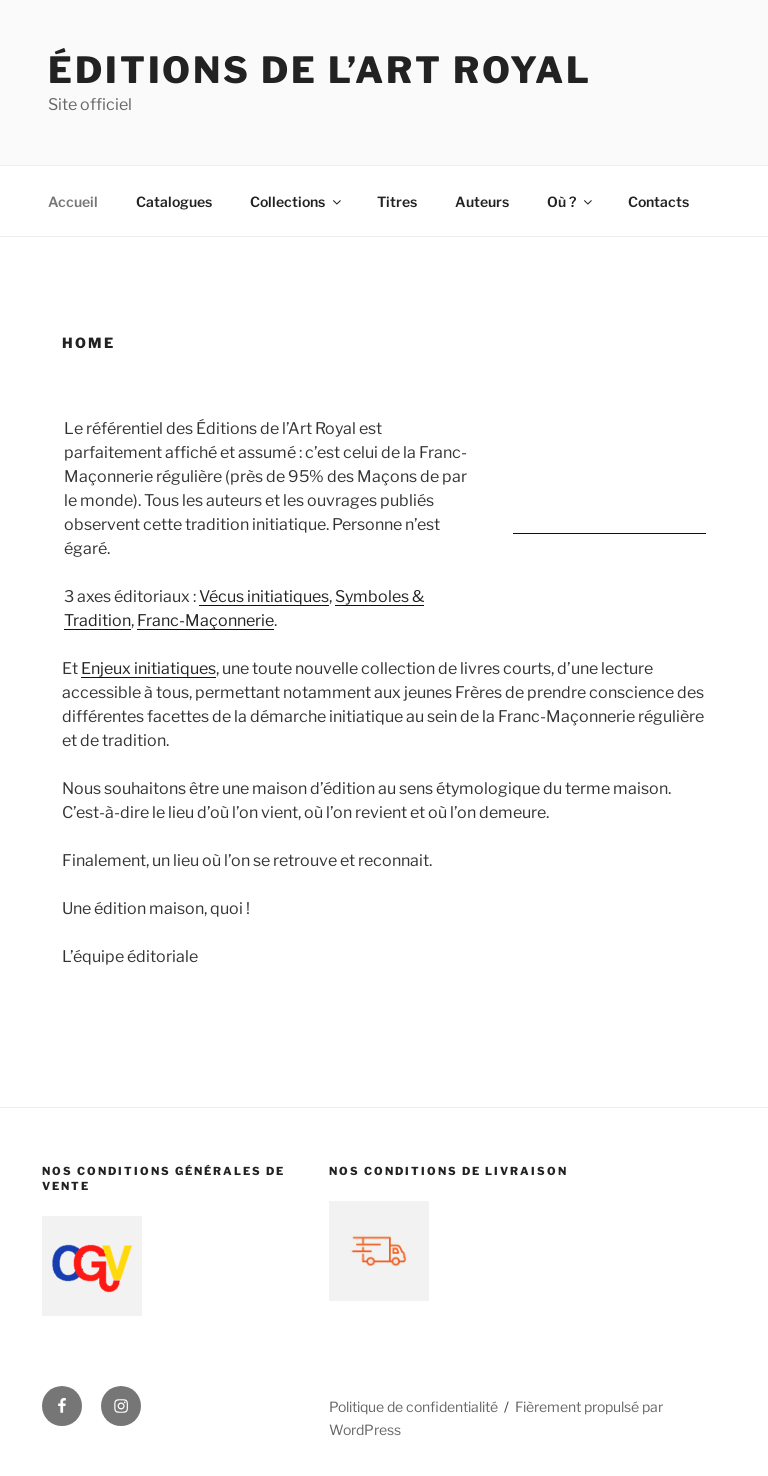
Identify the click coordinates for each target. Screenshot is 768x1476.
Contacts (658, 201)
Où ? (571, 201)
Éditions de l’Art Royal (320, 70)
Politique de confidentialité (413, 1406)
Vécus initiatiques (264, 596)
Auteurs (482, 201)
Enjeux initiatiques (148, 668)
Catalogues (174, 201)
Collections (297, 201)
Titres (397, 201)
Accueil (73, 201)
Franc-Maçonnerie (205, 620)
